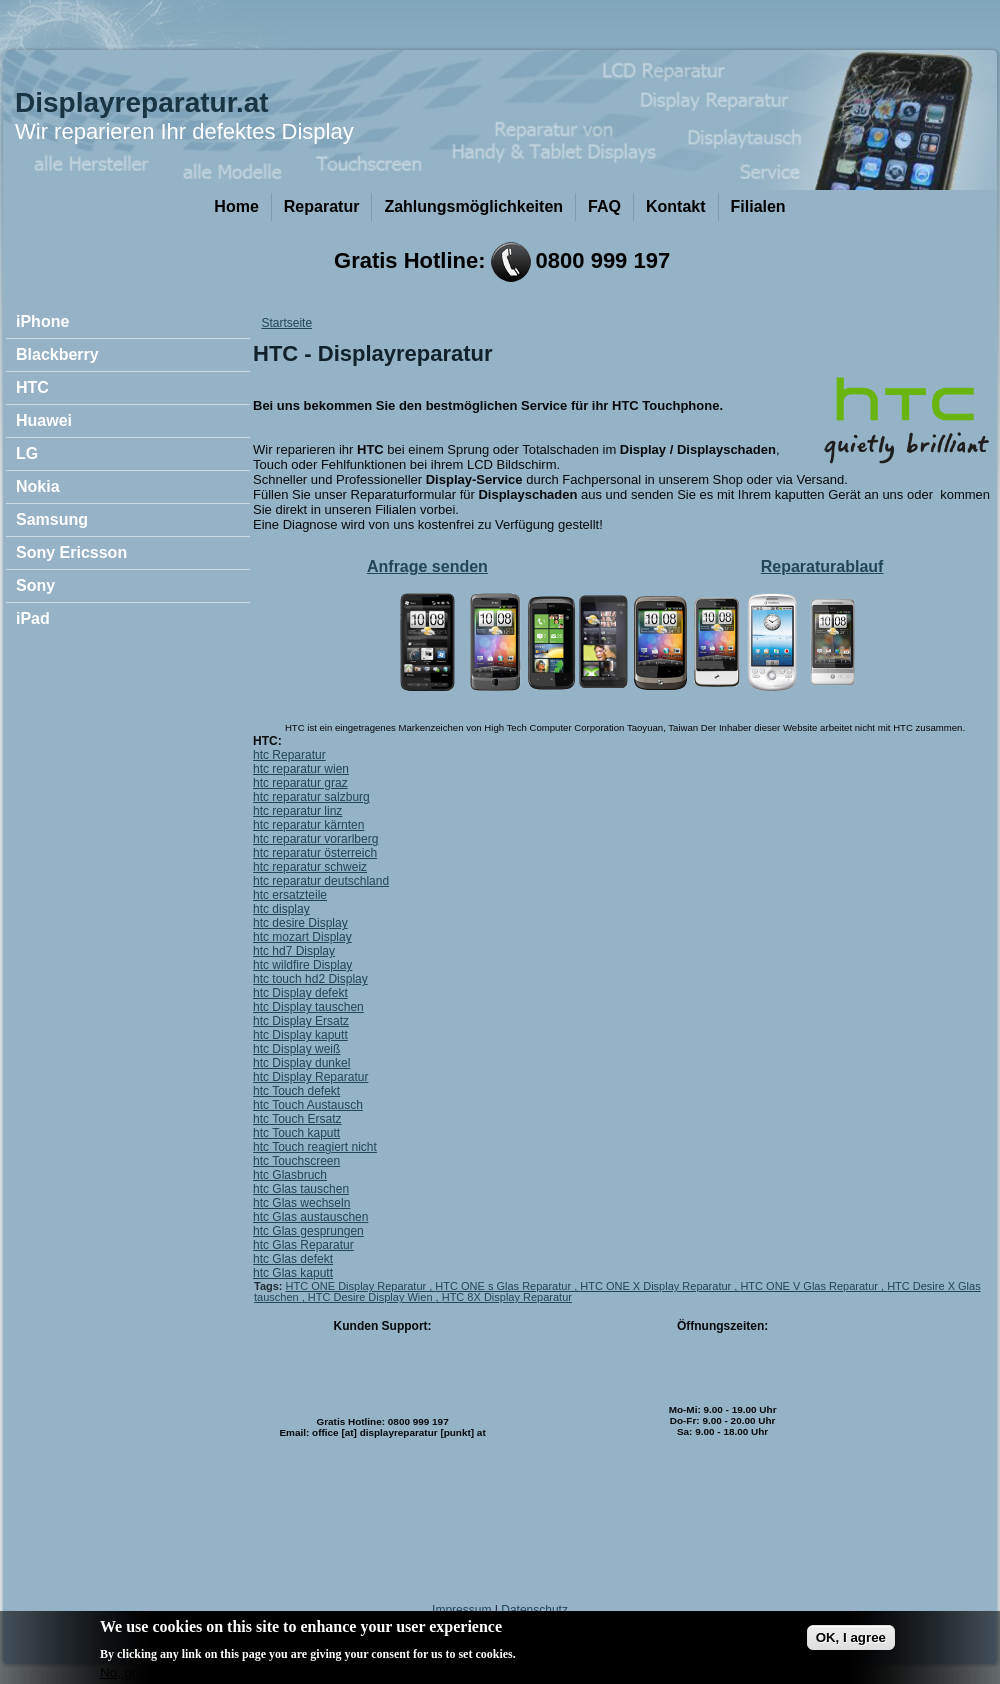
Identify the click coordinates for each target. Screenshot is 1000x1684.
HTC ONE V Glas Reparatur (810, 1286)
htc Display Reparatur (310, 1077)
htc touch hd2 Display (310, 979)
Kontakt (676, 206)
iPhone (42, 321)
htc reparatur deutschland (321, 881)
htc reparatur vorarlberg (315, 839)
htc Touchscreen (296, 1161)
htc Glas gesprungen (308, 1231)
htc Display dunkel (301, 1063)
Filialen (758, 206)
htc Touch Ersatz (297, 1119)
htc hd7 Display (294, 951)
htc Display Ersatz (301, 1021)
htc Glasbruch (290, 1175)
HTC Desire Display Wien (372, 1297)
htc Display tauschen (308, 1007)
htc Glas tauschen (301, 1189)
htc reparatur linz (297, 811)
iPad (33, 618)
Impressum (461, 1610)
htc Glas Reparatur (303, 1245)
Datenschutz (534, 1610)
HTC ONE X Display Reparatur (657, 1286)
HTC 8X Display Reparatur (507, 1297)
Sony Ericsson (71, 552)
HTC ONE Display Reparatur (358, 1286)
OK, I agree (851, 1645)
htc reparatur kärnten (308, 825)
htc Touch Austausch (308, 1105)
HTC (32, 387)
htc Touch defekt (296, 1091)
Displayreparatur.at (142, 102)
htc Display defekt (300, 993)
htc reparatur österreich (315, 853)
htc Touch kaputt (296, 1133)
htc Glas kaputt (293, 1273)
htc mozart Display (302, 937)
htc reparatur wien (301, 769)
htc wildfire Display (302, 965)
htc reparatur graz (300, 783)
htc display (281, 909)
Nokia (38, 486)
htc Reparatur (289, 755)
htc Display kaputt (300, 1035)
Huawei (44, 420)
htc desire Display (300, 923)
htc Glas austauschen (310, 1217)
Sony (35, 585)
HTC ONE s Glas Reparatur (504, 1286)
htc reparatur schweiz (310, 867)
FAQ (604, 206)
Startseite (286, 323)
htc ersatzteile (290, 895)
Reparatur (322, 206)
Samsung (52, 519)
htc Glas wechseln (301, 1203)
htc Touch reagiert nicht (315, 1147)
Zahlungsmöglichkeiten (473, 206)
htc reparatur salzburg (311, 797)
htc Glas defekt (293, 1259)
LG (27, 453)
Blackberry (57, 354)
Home (236, 206)
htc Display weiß (296, 1049)
